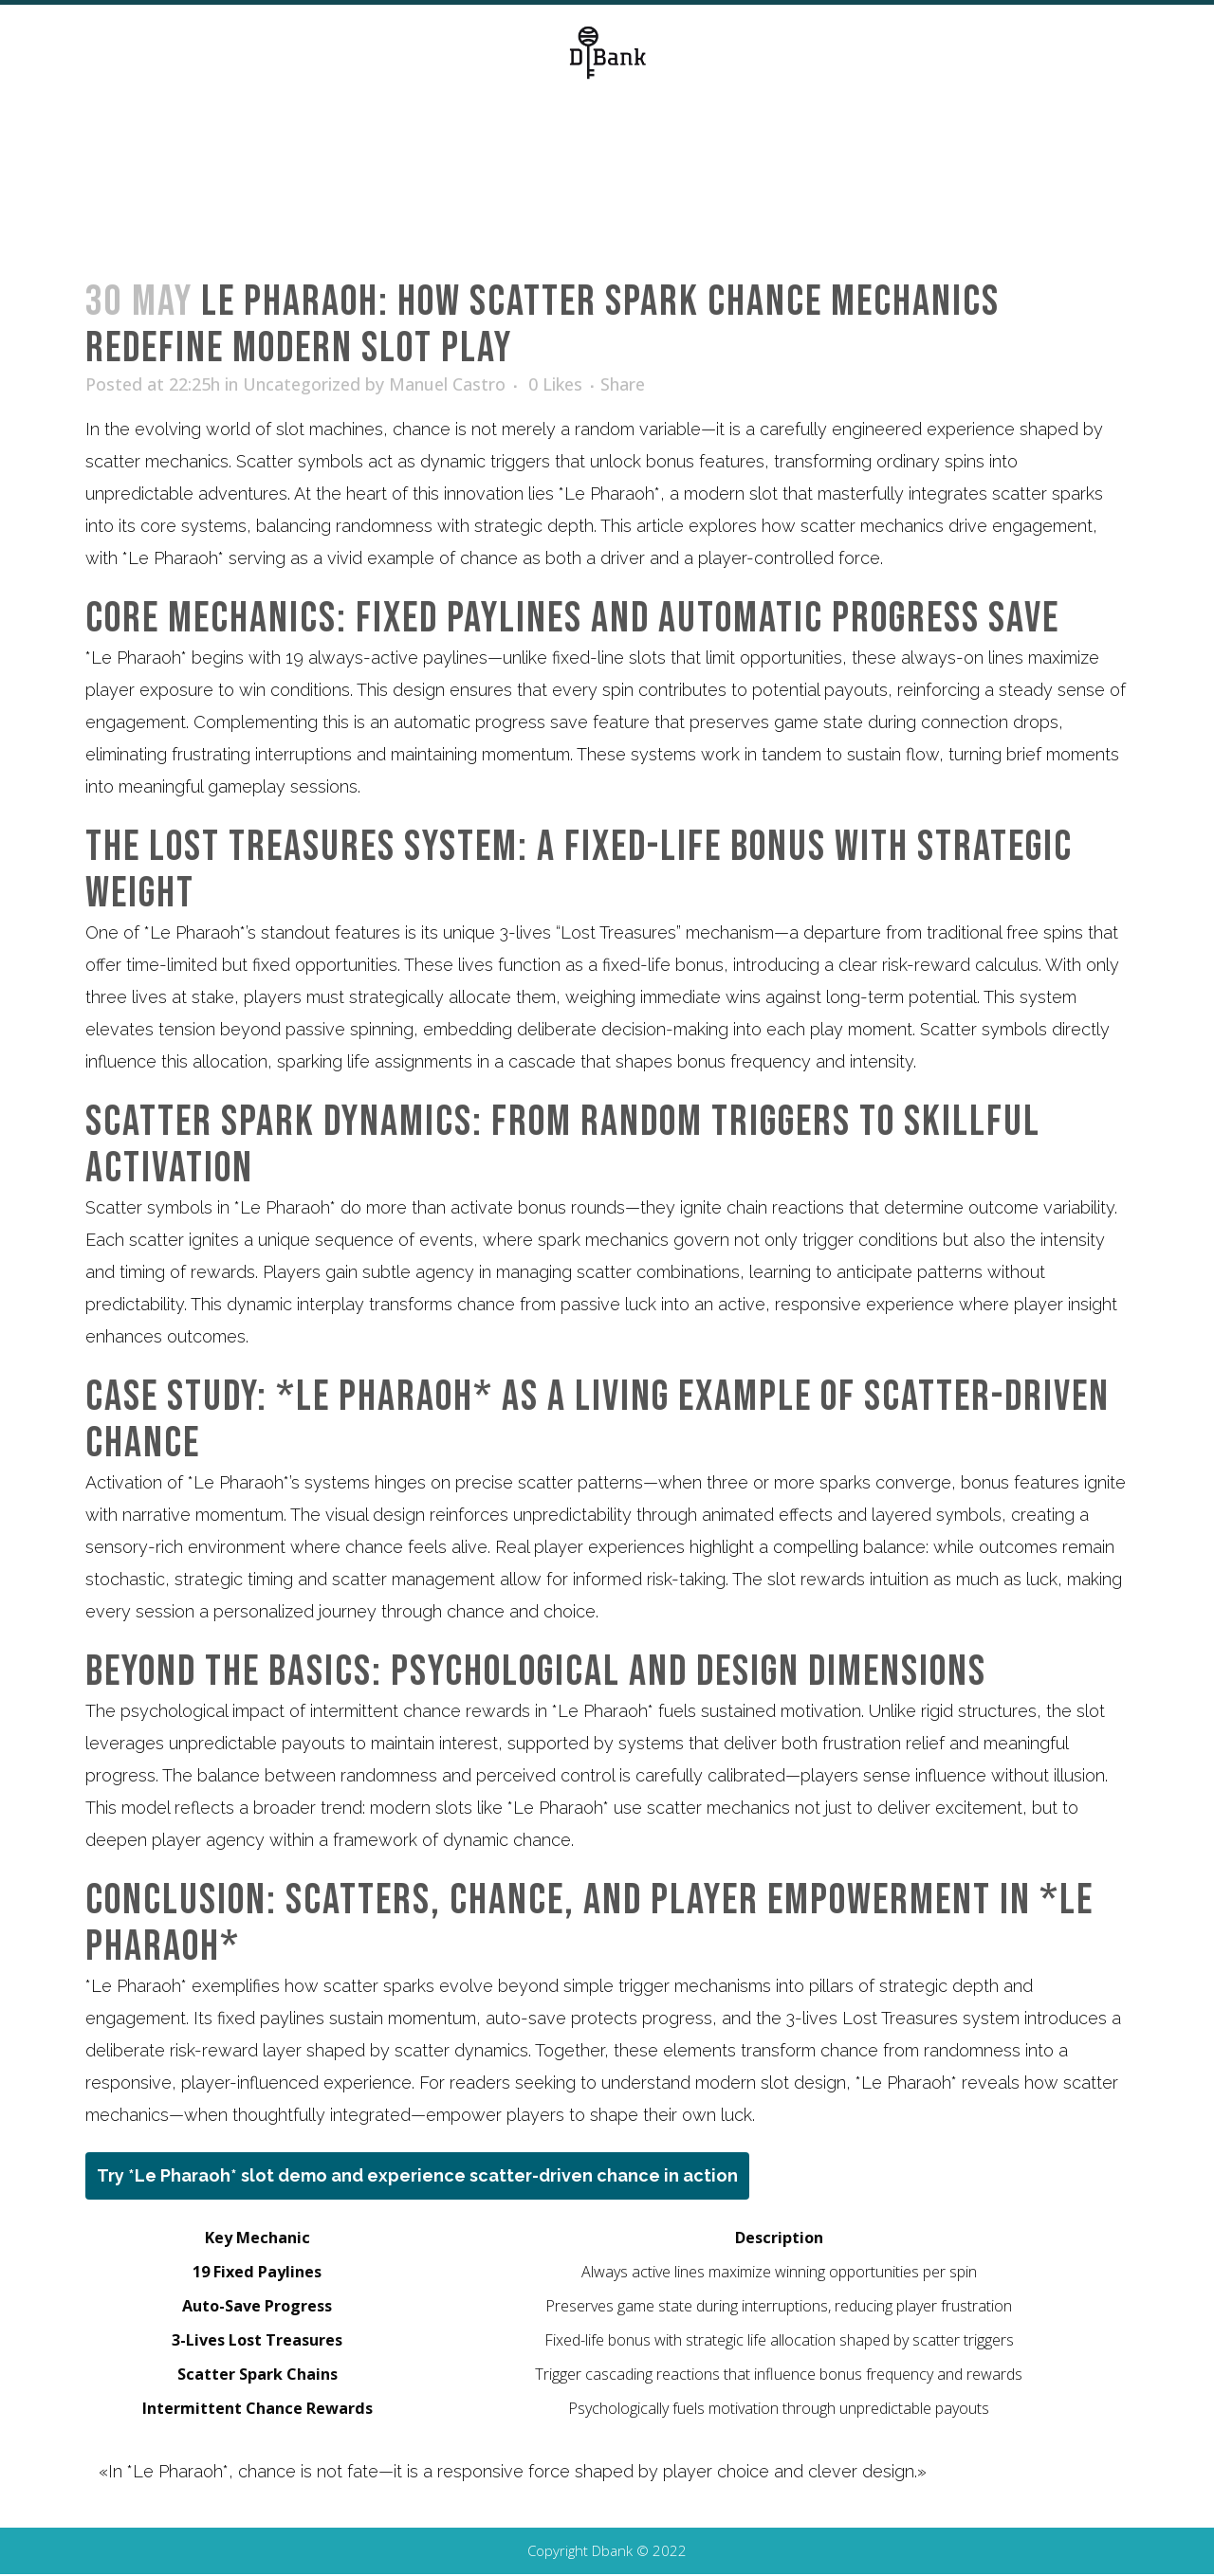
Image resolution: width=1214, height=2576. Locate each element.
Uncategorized (301, 384)
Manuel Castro (447, 384)
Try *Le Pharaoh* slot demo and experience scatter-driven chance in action (417, 2175)
